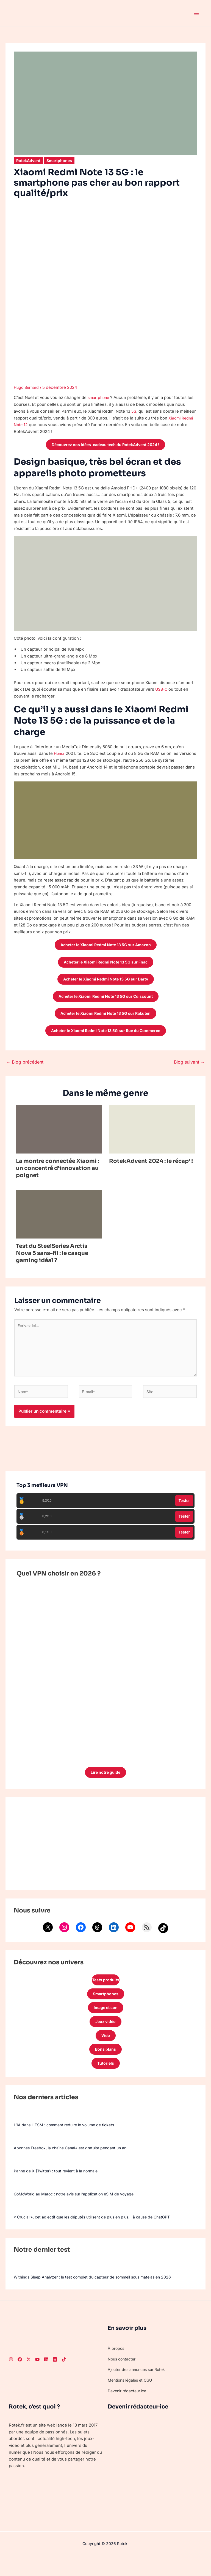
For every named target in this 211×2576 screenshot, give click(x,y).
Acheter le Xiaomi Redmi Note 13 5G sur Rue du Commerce (105, 1036)
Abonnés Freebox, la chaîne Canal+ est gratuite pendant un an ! (75, 2165)
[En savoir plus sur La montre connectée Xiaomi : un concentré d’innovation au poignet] (59, 1134)
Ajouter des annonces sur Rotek (139, 2386)
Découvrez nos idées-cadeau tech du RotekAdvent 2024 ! (105, 445)
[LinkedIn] (46, 2376)
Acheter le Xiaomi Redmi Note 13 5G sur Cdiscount (105, 1000)
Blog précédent (24, 1067)
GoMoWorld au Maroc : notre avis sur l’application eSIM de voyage (78, 2211)
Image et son (105, 2021)
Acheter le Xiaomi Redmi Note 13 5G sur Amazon (105, 946)
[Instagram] (11, 2376)
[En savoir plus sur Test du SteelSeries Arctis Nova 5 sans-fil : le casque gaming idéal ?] (59, 1219)
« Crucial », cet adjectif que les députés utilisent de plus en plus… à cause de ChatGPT (99, 2234)
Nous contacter (123, 2376)
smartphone (99, 397)
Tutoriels (105, 2080)
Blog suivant (189, 1067)
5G (134, 411)
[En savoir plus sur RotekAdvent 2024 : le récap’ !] (152, 1134)
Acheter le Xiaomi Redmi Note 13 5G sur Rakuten (105, 1018)
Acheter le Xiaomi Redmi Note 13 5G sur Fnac (105, 964)
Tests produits (105, 1991)
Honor (60, 754)
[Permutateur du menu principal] (196, 13)
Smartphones (62, 160)
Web (105, 2050)
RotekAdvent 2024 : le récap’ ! (151, 1166)
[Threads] (55, 2376)
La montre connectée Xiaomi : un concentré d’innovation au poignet (57, 1173)
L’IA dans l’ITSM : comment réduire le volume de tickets (68, 2142)
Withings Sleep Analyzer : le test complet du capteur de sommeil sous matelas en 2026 (99, 2294)
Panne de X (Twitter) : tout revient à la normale (59, 2188)
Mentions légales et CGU (132, 2397)
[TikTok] (64, 2376)
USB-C (162, 690)
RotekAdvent (29, 160)
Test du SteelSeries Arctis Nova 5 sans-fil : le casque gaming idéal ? (52, 1258)
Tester (184, 1511)
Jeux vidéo (105, 2036)
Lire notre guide (105, 1783)
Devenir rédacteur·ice (129, 2408)
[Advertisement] (105, 1855)
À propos (116, 2365)
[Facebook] (20, 2376)
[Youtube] (37, 2376)
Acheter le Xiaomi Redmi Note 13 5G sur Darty (105, 982)
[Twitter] (28, 2376)
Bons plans (105, 2065)
